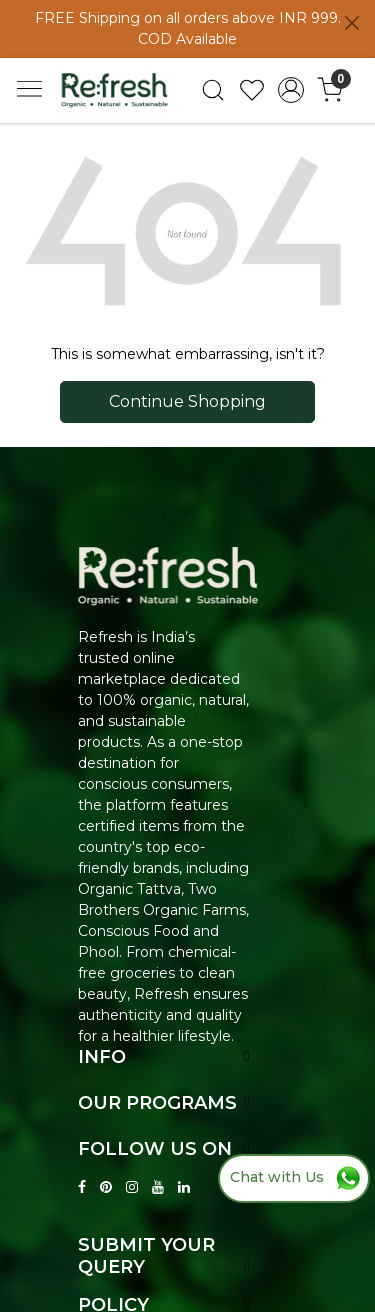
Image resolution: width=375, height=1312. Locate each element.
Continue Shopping (187, 401)
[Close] (352, 23)
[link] (213, 90)
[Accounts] (290, 90)
